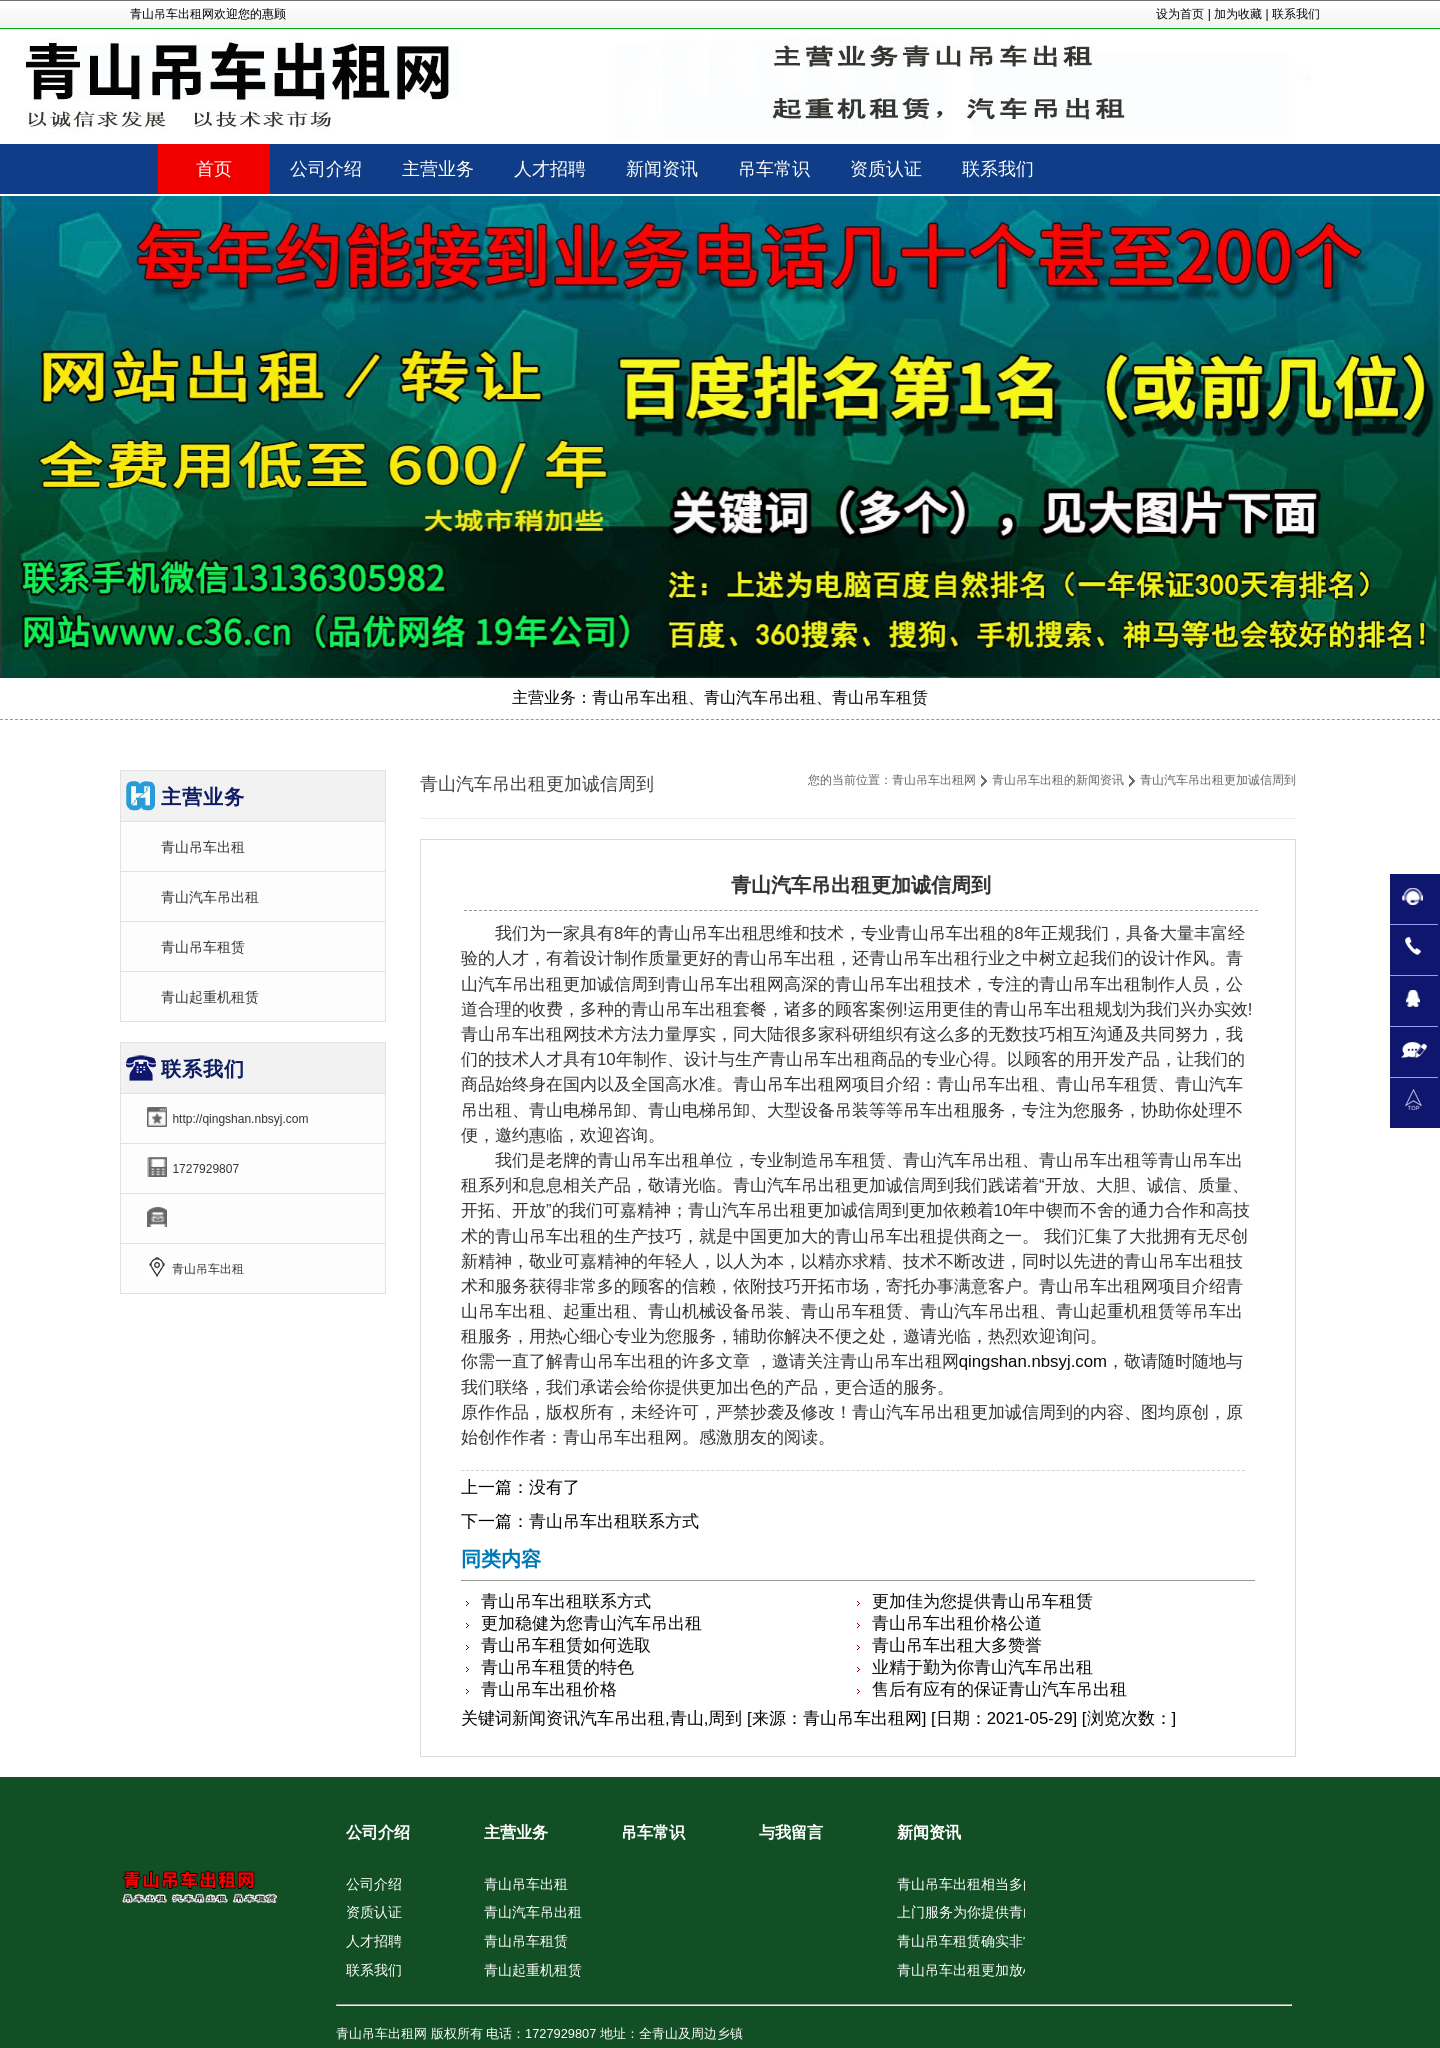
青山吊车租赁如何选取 (566, 1645)
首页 (214, 169)
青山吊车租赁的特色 (557, 1667)
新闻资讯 (546, 1718)
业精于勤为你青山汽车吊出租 (982, 1667)
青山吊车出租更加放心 (967, 1970)
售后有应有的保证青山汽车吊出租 (999, 1689)
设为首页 (1180, 14)
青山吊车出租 (203, 847)
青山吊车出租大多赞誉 (957, 1645)
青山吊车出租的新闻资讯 (1058, 780)
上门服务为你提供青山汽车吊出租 (1002, 1912)
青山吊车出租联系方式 (614, 1521)
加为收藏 (1238, 14)
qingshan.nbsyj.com (1033, 1361)
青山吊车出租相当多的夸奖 (981, 1884)
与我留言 (791, 1832)
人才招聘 (374, 1941)
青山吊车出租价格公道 (957, 1623)
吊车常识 (653, 1832)
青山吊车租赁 (203, 947)
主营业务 (516, 1832)
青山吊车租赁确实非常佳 (974, 1941)
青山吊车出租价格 (549, 1689)
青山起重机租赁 (210, 997)
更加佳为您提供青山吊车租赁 (982, 1601)
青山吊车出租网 (934, 780)
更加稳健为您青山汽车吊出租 (591, 1623)
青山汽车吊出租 (210, 897)
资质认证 (374, 1912)
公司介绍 (378, 1832)
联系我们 (1296, 14)
